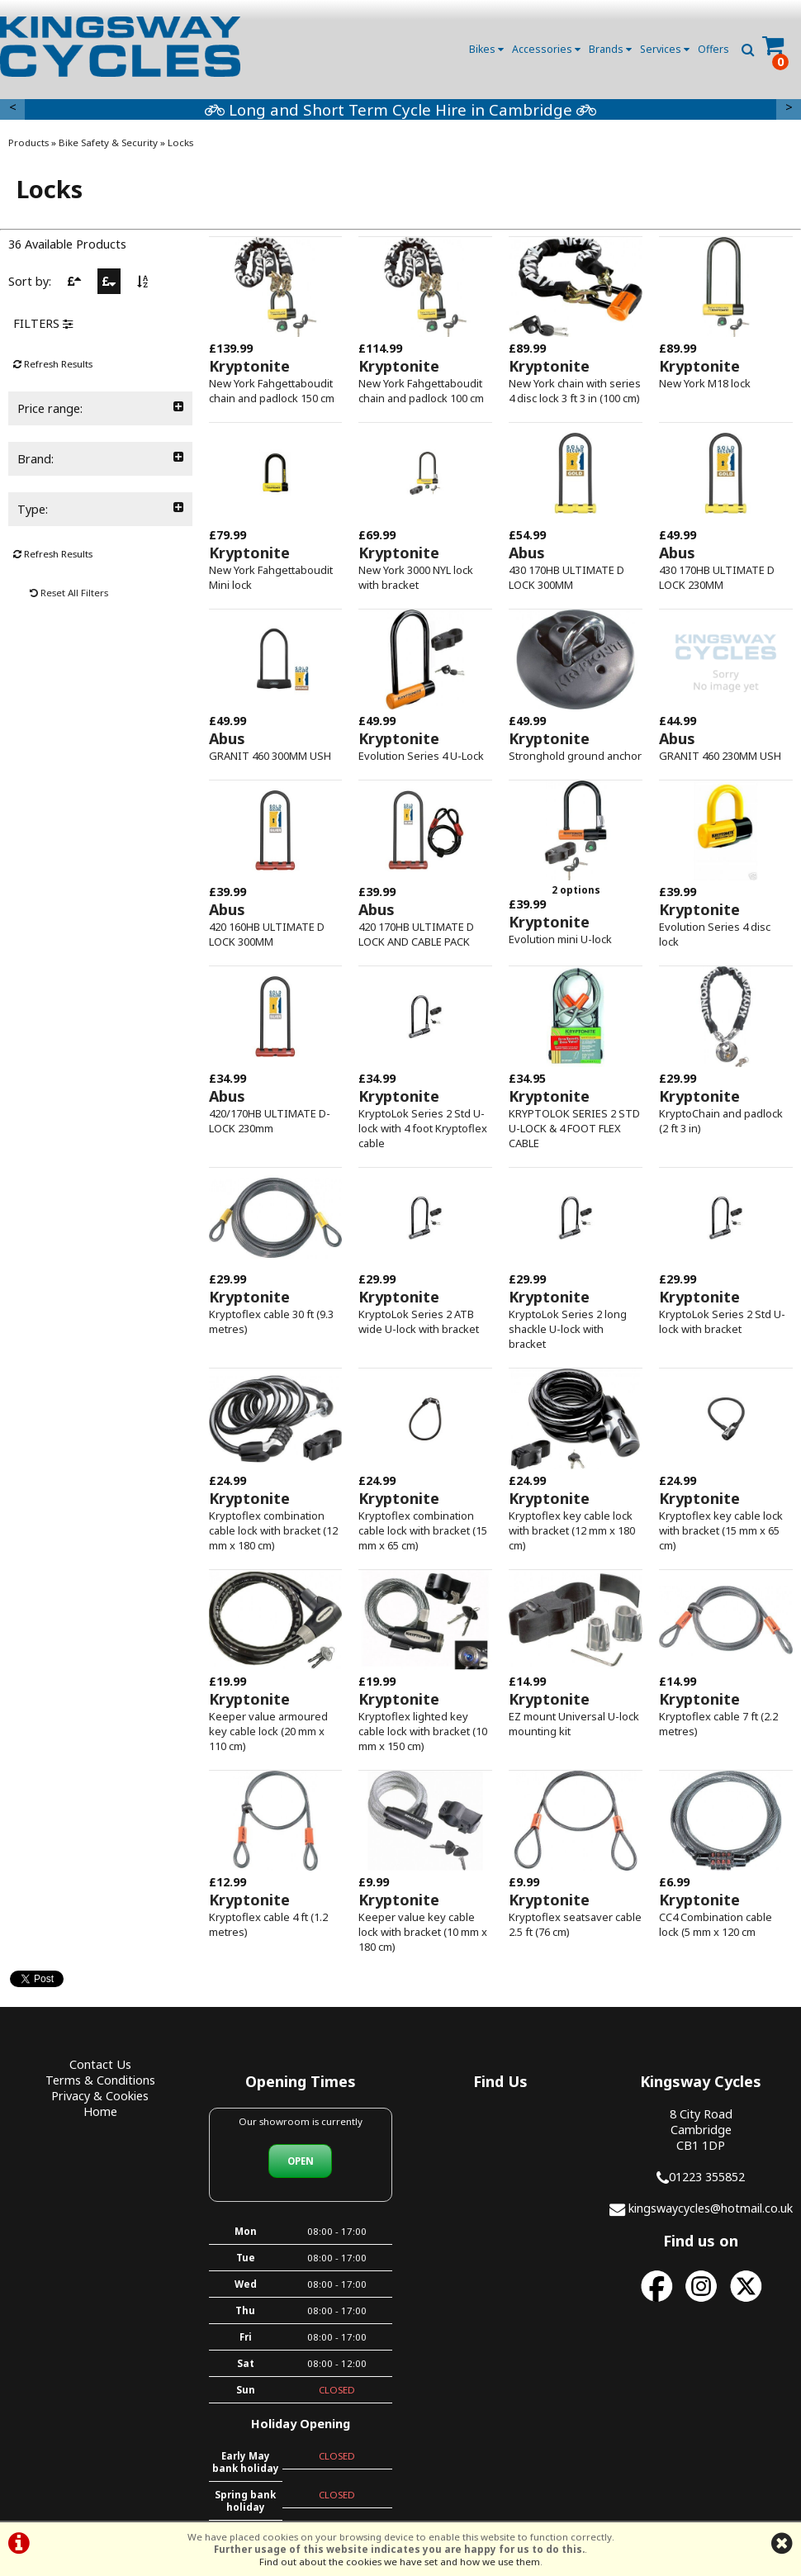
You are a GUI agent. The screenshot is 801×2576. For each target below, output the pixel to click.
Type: (100, 509)
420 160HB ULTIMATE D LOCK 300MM (267, 934)
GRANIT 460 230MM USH (720, 755)
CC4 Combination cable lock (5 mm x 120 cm (715, 1924)
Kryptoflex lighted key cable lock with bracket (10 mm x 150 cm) (422, 1731)
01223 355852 (707, 2177)
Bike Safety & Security (108, 142)
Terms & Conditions (100, 2080)
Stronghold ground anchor (575, 755)
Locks (180, 142)
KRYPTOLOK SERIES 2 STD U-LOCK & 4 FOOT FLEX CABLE (574, 1128)
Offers (713, 49)
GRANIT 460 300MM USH (270, 755)
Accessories (546, 49)
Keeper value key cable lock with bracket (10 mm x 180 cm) (422, 1931)
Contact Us (100, 2064)
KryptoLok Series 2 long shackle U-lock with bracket (568, 1329)
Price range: (100, 408)
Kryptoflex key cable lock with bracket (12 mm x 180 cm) (572, 1530)
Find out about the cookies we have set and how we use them (399, 2561)
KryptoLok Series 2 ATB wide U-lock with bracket (418, 1321)
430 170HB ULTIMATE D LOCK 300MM (566, 577)
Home (100, 2111)
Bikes (486, 49)
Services (665, 49)
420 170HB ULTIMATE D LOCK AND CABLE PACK (416, 934)
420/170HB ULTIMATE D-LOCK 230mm (269, 1121)
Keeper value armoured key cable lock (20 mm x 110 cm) (268, 1731)
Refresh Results (52, 364)
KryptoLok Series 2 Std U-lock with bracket (722, 1321)
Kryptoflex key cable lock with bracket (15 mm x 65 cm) (721, 1530)
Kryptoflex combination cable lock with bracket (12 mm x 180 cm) (273, 1530)
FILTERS (43, 323)
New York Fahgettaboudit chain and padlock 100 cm (421, 391)
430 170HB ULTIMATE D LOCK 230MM (717, 577)
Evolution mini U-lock (560, 939)
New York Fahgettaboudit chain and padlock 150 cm (271, 391)
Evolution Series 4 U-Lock (421, 755)
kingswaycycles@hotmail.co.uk (710, 2208)
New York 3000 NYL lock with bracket (415, 577)
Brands (610, 49)
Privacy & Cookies (100, 2096)
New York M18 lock (705, 383)
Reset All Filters (69, 592)
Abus (527, 552)
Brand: (100, 459)
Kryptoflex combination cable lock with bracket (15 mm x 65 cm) (422, 1530)
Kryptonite (249, 366)
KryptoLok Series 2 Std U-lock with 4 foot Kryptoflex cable (422, 1128)
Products (28, 142)
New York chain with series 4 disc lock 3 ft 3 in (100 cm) (575, 391)
